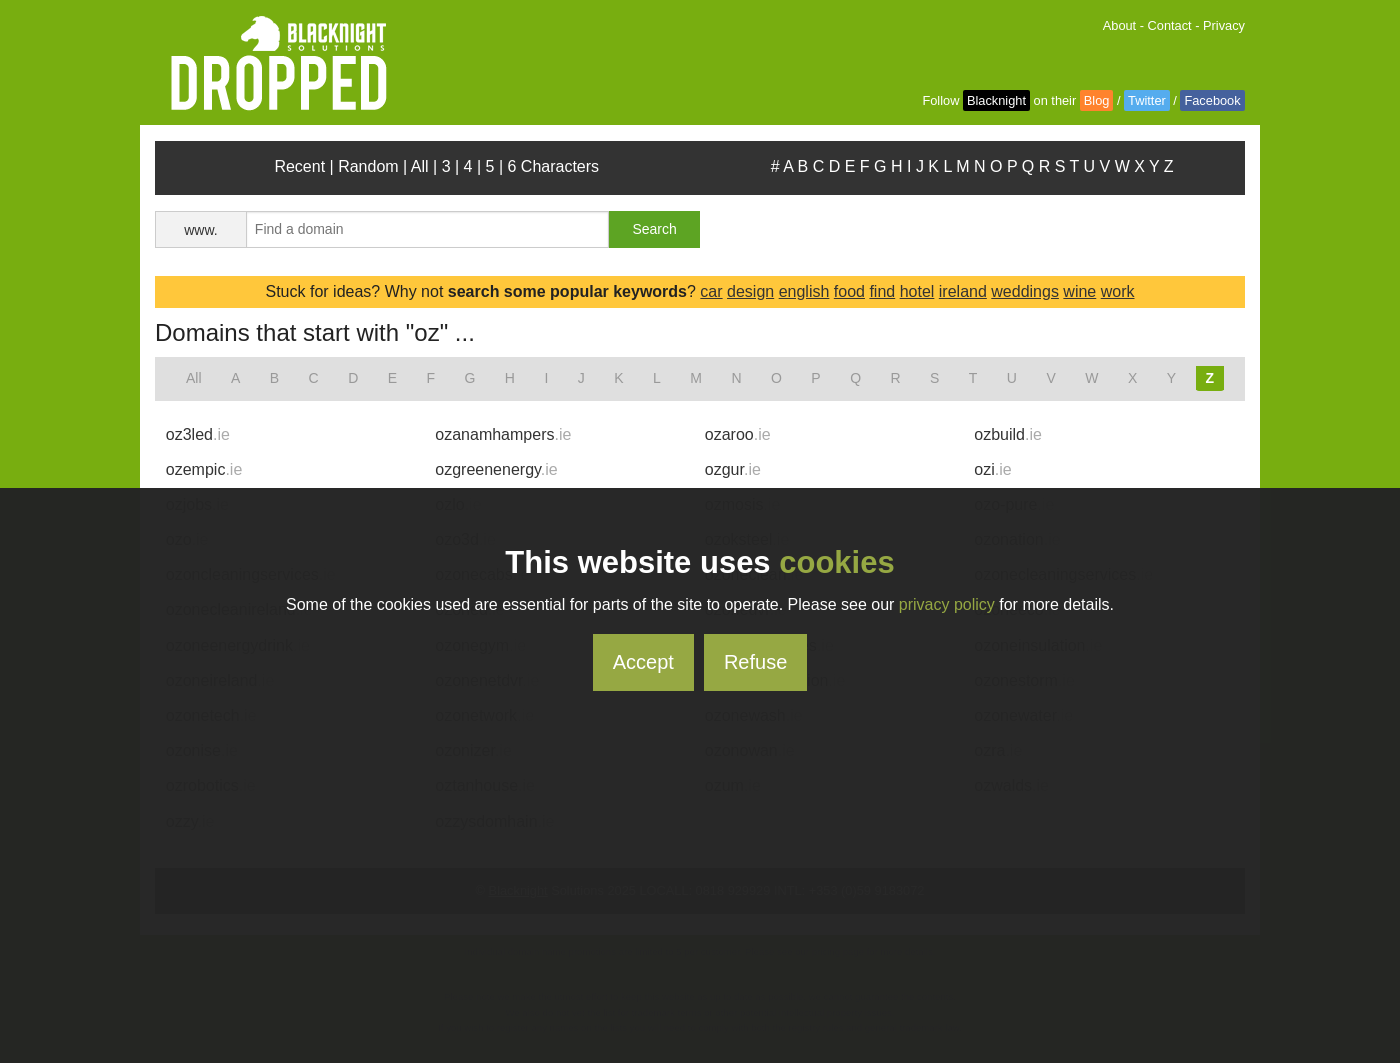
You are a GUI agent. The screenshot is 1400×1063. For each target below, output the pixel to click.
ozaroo (738, 434)
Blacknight (996, 100)
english (804, 291)
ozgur (733, 469)
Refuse (755, 662)
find (882, 291)
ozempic (204, 469)
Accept (643, 662)
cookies (836, 562)
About (1119, 25)
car (711, 291)
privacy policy (947, 604)
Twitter (1147, 100)
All (420, 166)
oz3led (198, 434)
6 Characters (554, 166)
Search (654, 229)
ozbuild (1008, 434)
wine (1079, 291)
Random (368, 166)
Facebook (1212, 100)
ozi (992, 469)
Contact (1170, 25)
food (849, 291)
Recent (299, 166)
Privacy (1224, 25)
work (1118, 291)
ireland (963, 291)
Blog (1097, 100)
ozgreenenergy (496, 469)
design (750, 291)
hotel (917, 291)
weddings (1025, 291)
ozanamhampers (503, 434)
